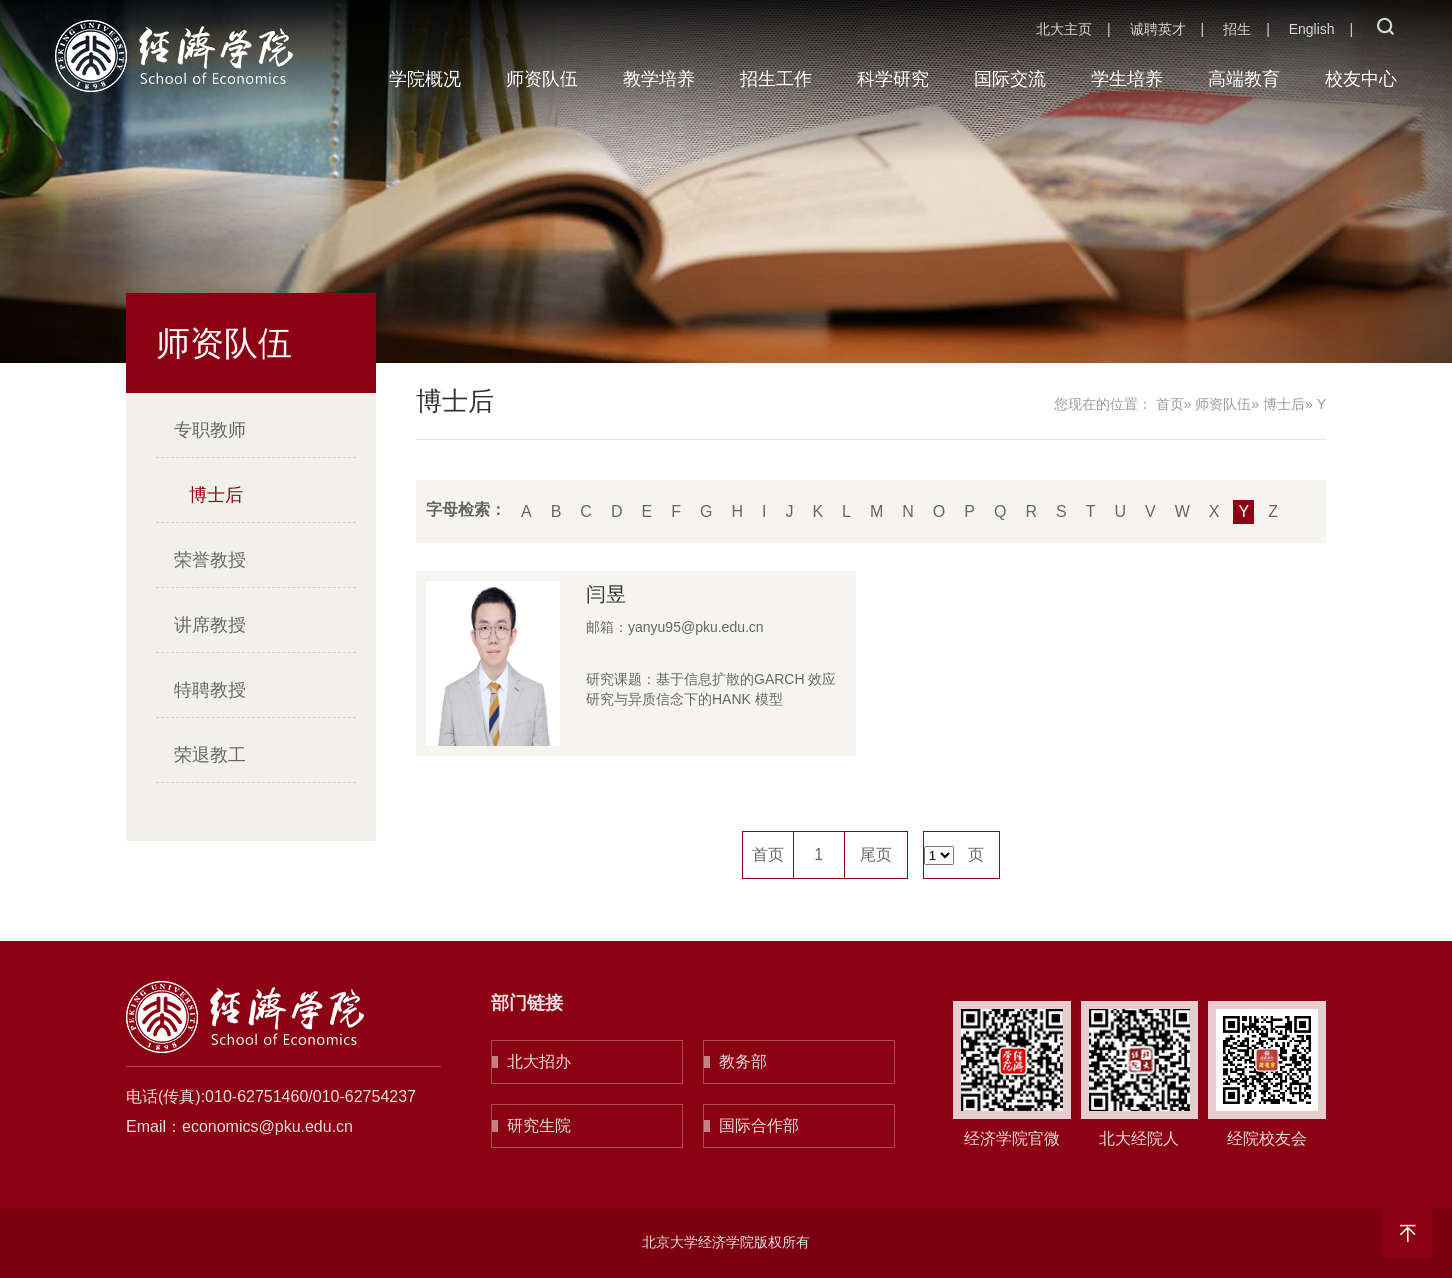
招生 (1237, 29)
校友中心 (1361, 79)
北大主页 (1064, 29)
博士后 (216, 495)
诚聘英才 (1158, 29)
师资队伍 (542, 79)
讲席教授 (210, 625)
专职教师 (210, 430)
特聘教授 (210, 690)
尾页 (876, 854)
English (1312, 29)
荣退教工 (210, 755)
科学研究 (893, 79)
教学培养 (659, 79)
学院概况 (425, 79)
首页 (1170, 404)
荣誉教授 (210, 560)
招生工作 (776, 79)
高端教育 (1244, 79)
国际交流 (1010, 79)
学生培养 (1127, 79)
